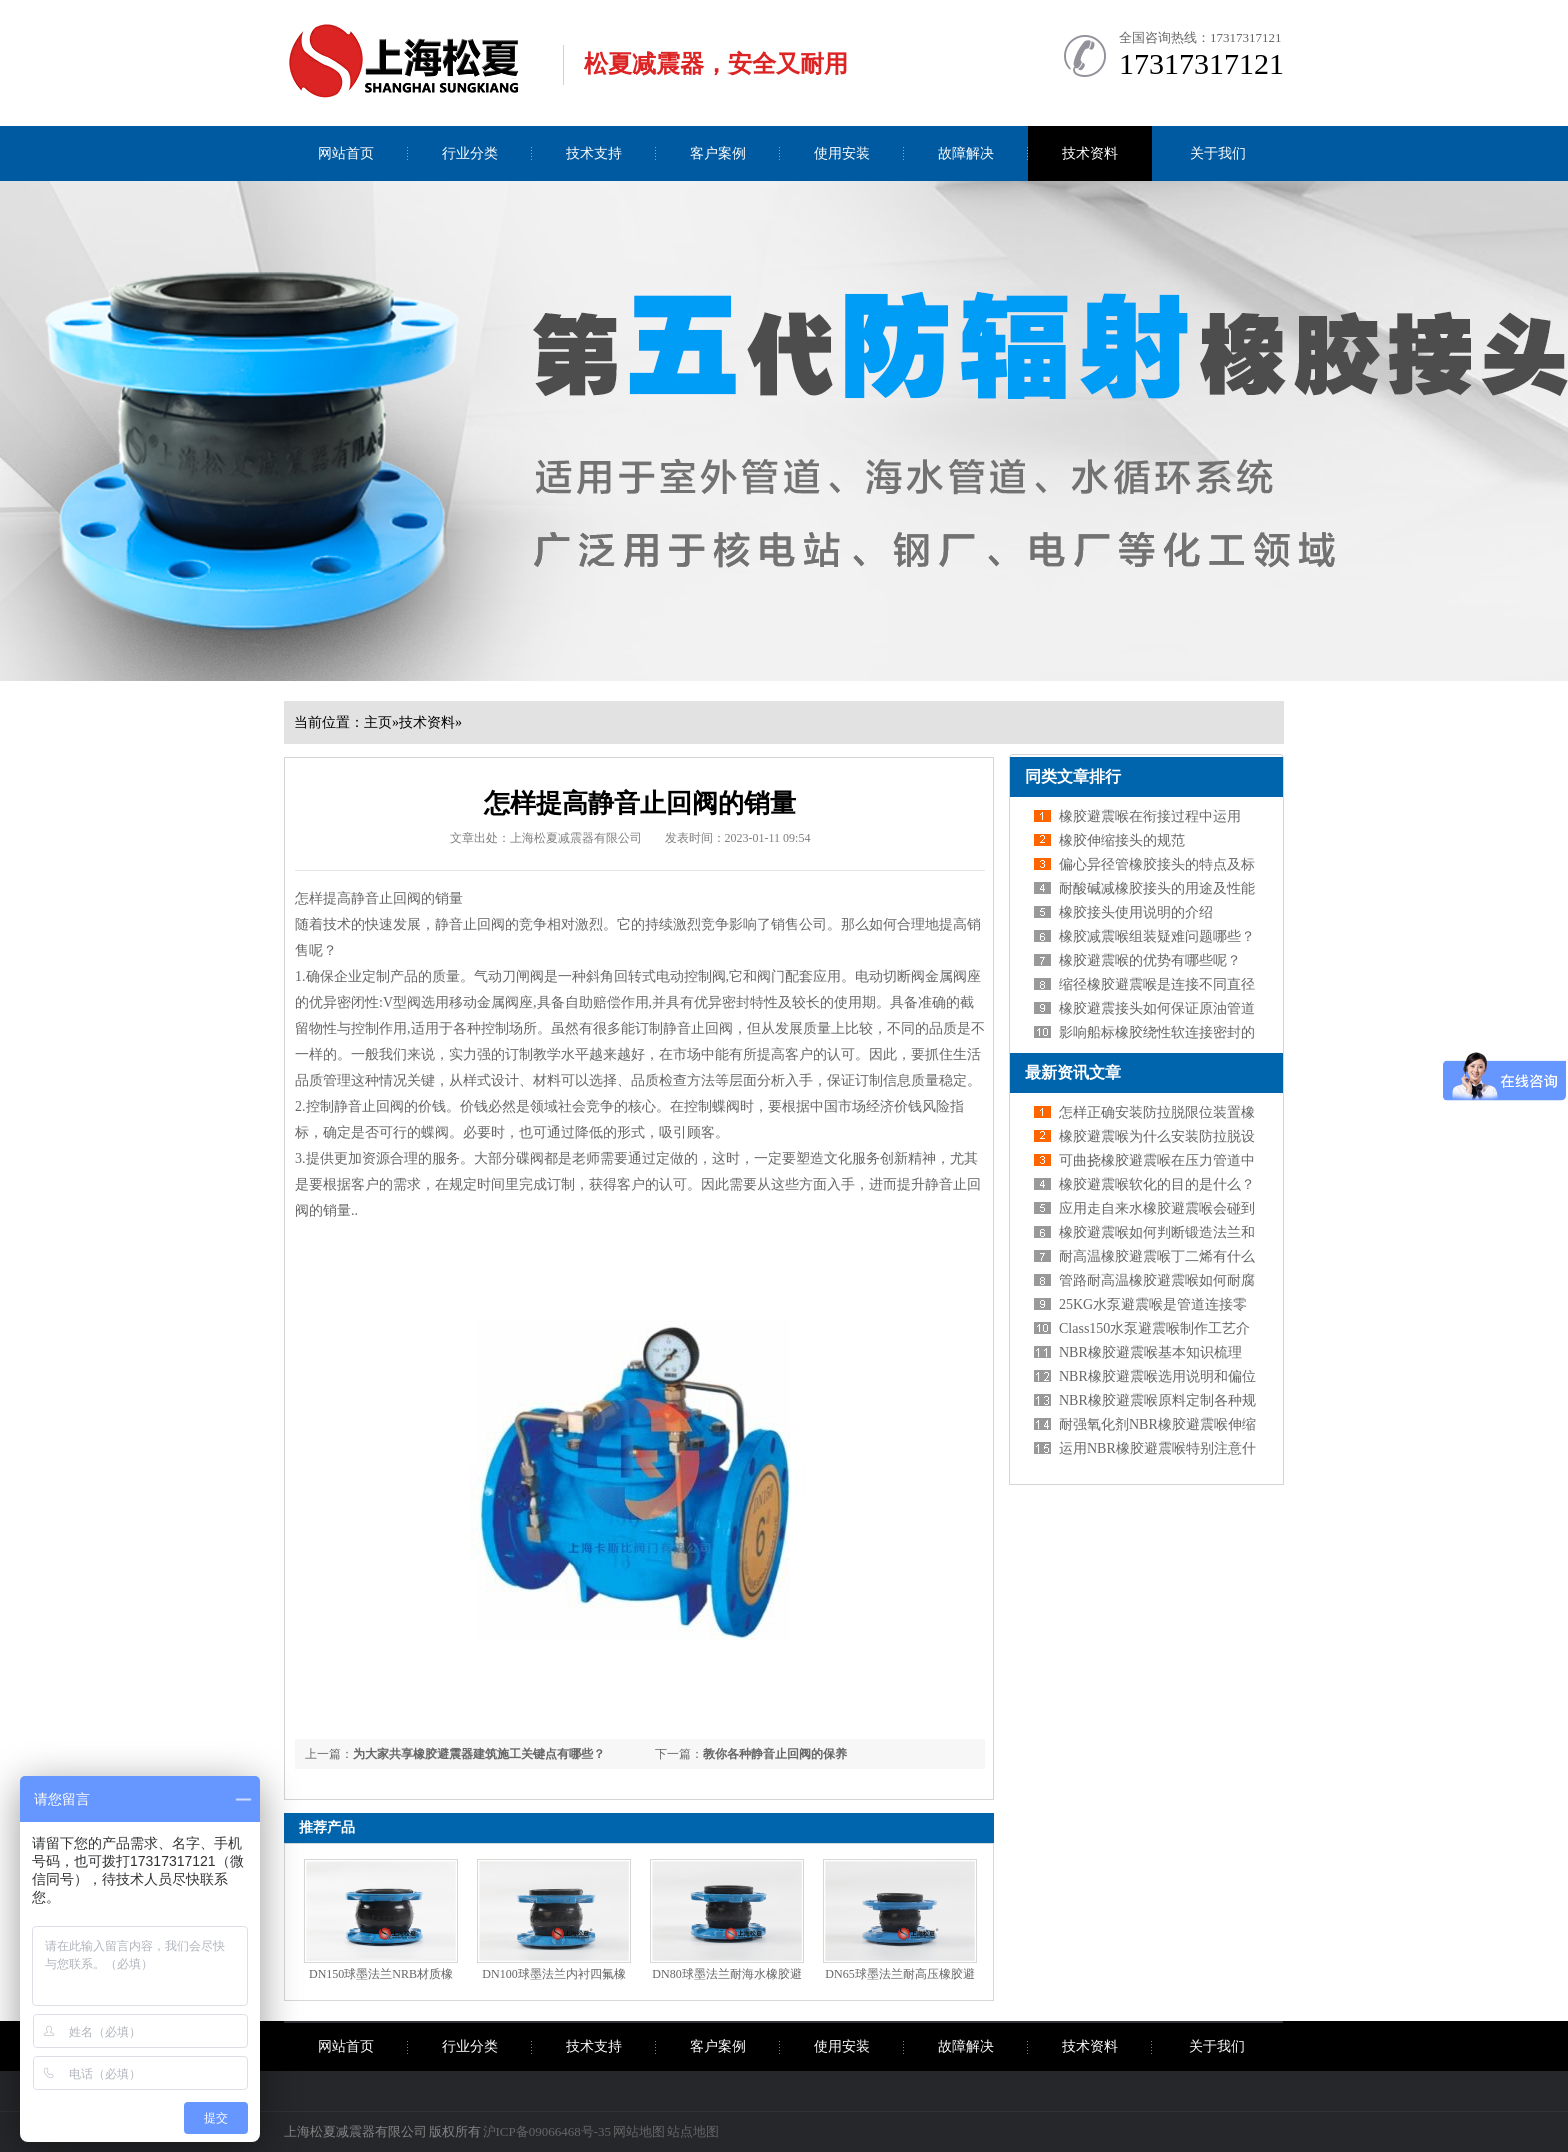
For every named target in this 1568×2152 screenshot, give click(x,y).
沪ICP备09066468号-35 (547, 2131)
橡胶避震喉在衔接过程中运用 (1150, 816)
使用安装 (842, 153)
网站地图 (639, 2131)
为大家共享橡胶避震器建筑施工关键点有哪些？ (479, 1754)
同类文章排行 (1073, 776)
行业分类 (470, 153)
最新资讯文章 (1073, 1072)
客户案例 (718, 153)
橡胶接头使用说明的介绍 (1136, 912)
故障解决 (966, 153)
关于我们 (1218, 153)
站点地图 (693, 2131)
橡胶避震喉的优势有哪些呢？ (1150, 960)
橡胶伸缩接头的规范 (1122, 840)
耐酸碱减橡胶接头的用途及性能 (1157, 888)
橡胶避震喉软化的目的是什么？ (1157, 1184)
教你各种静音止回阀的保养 (775, 1754)
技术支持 (594, 153)
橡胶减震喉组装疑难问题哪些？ (1157, 936)
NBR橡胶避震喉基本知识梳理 (1150, 1352)
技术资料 (1090, 153)
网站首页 (346, 153)
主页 (378, 722)
